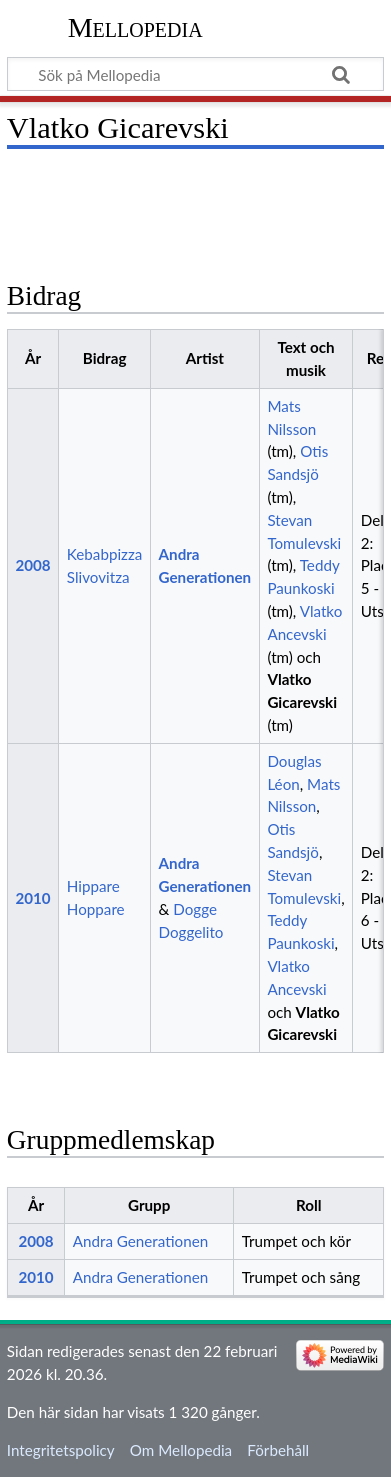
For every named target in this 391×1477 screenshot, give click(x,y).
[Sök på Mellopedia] (195, 74)
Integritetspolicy (61, 1450)
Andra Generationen (140, 1241)
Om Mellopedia (181, 1450)
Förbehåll (278, 1450)
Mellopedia (135, 27)
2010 (32, 898)
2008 (32, 565)
